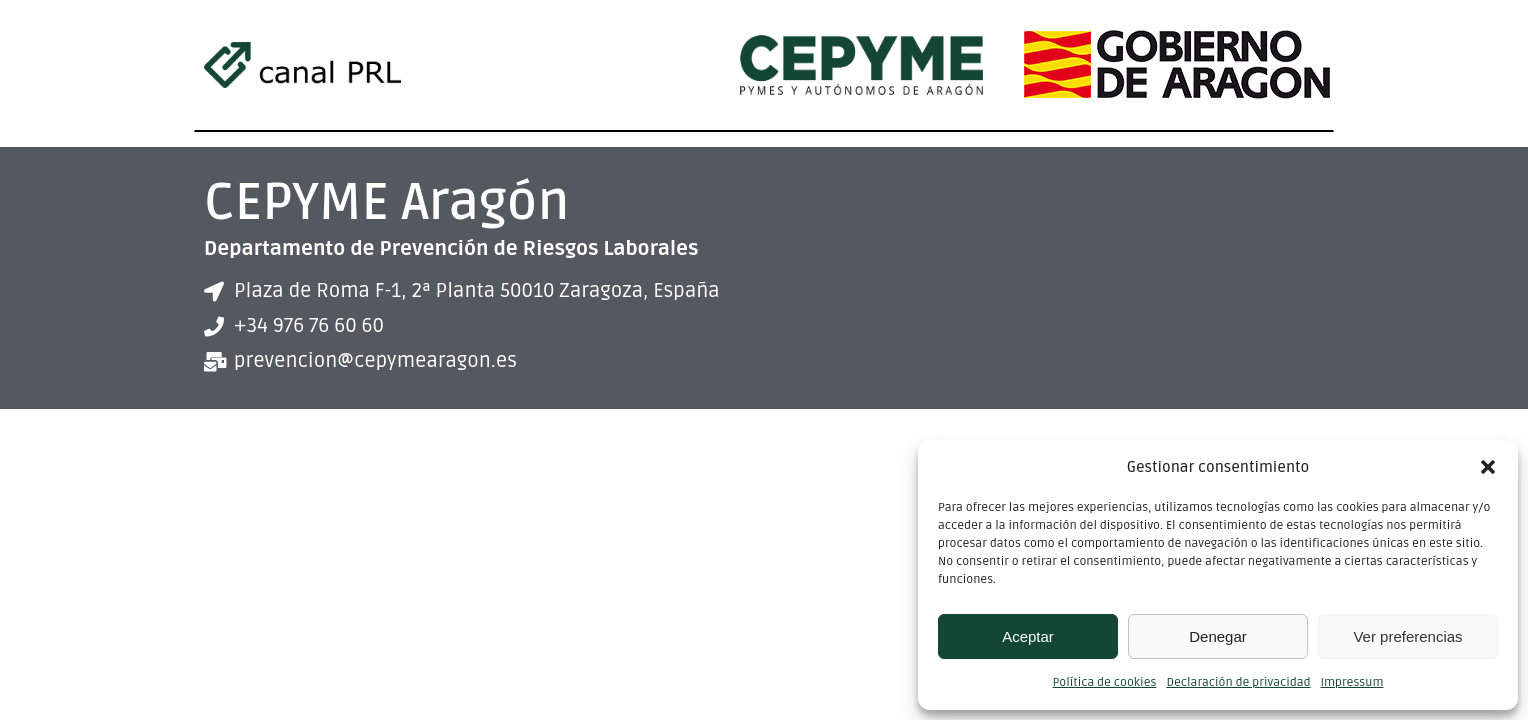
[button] (1488, 467)
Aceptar (1028, 636)
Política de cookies (1105, 682)
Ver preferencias (1407, 636)
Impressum (1352, 682)
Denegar (1218, 636)
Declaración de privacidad (1238, 682)
